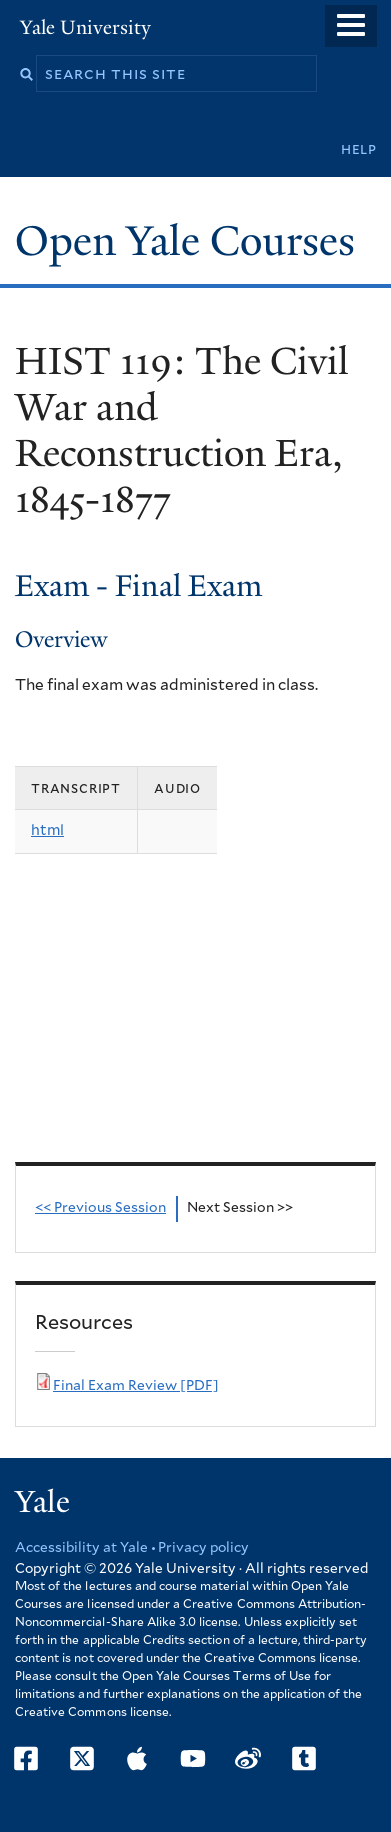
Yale (42, 1502)
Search (26, 74)
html (47, 830)
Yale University (85, 27)
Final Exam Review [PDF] (136, 1386)
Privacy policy (203, 1548)
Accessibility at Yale (81, 1548)
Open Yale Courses (185, 241)
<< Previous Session (100, 1208)
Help (359, 149)
